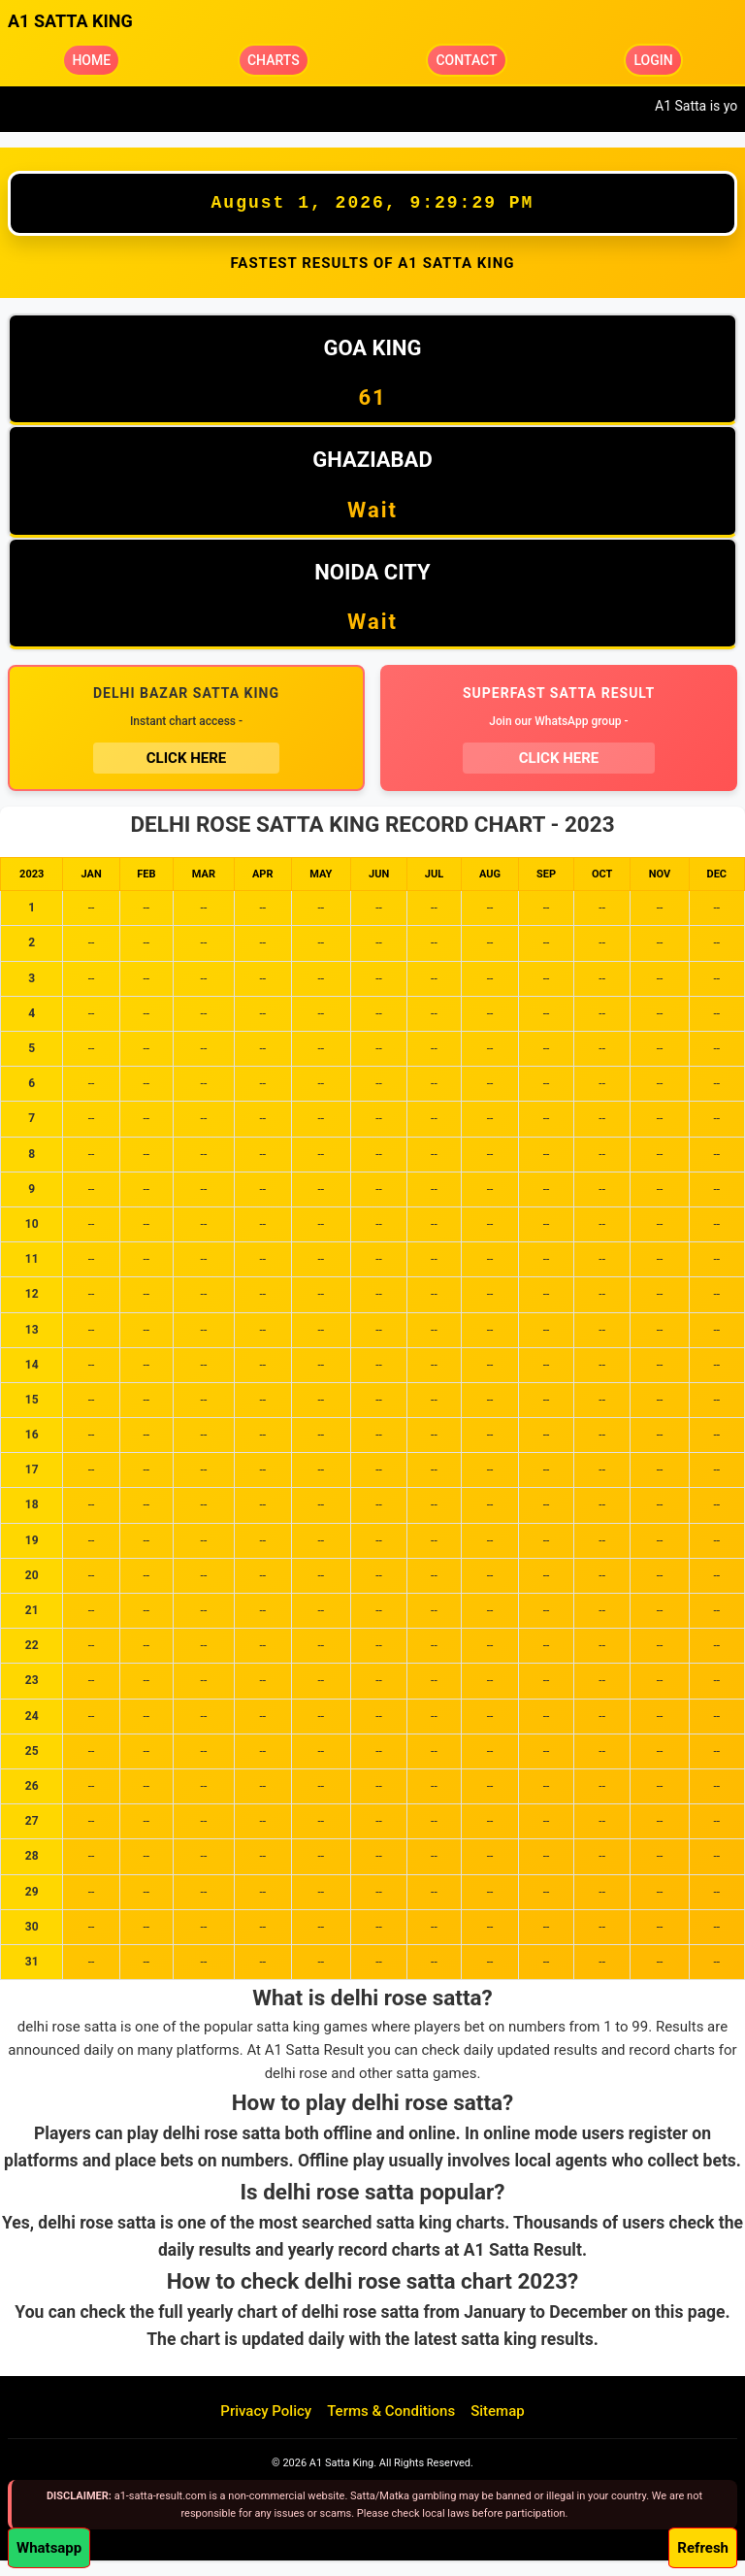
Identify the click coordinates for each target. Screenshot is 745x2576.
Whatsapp (48, 2548)
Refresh (703, 2548)
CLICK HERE (186, 758)
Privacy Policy (265, 2411)
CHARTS (273, 60)
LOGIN (652, 60)
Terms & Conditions (391, 2411)
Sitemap (497, 2411)
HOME (91, 60)
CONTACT (466, 60)
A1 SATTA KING (70, 21)
